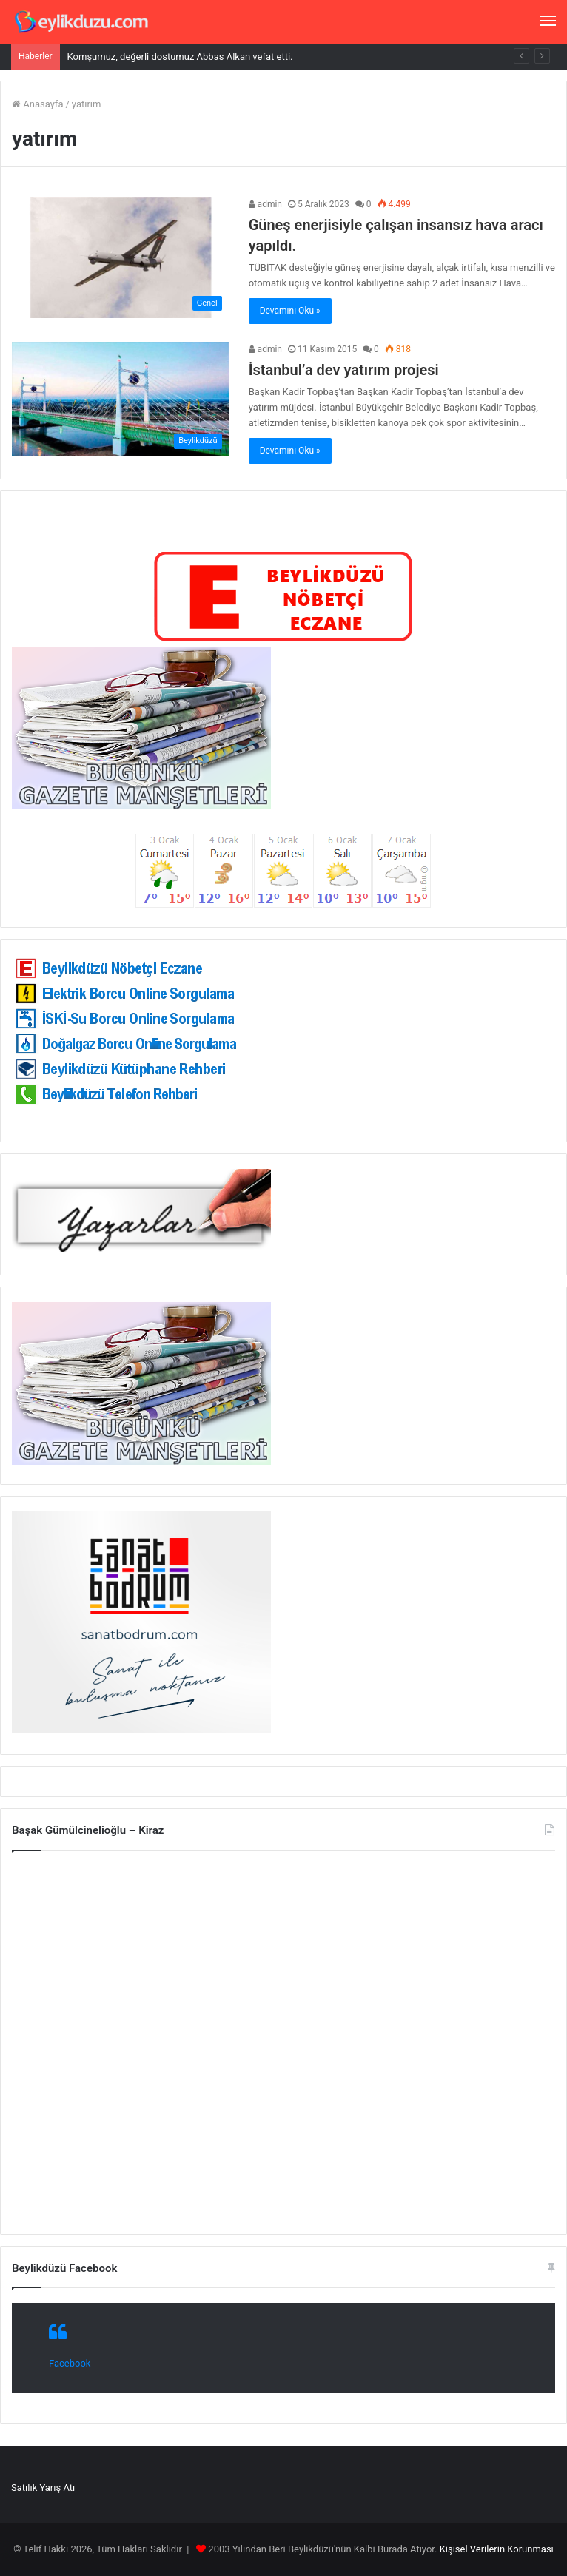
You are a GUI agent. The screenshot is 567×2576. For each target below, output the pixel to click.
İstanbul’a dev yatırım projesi (344, 370)
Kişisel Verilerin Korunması (497, 2549)
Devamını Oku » (290, 311)
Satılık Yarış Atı (43, 2487)
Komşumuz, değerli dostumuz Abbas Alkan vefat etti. (180, 56)
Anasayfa (37, 103)
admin (265, 204)
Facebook (69, 2363)
